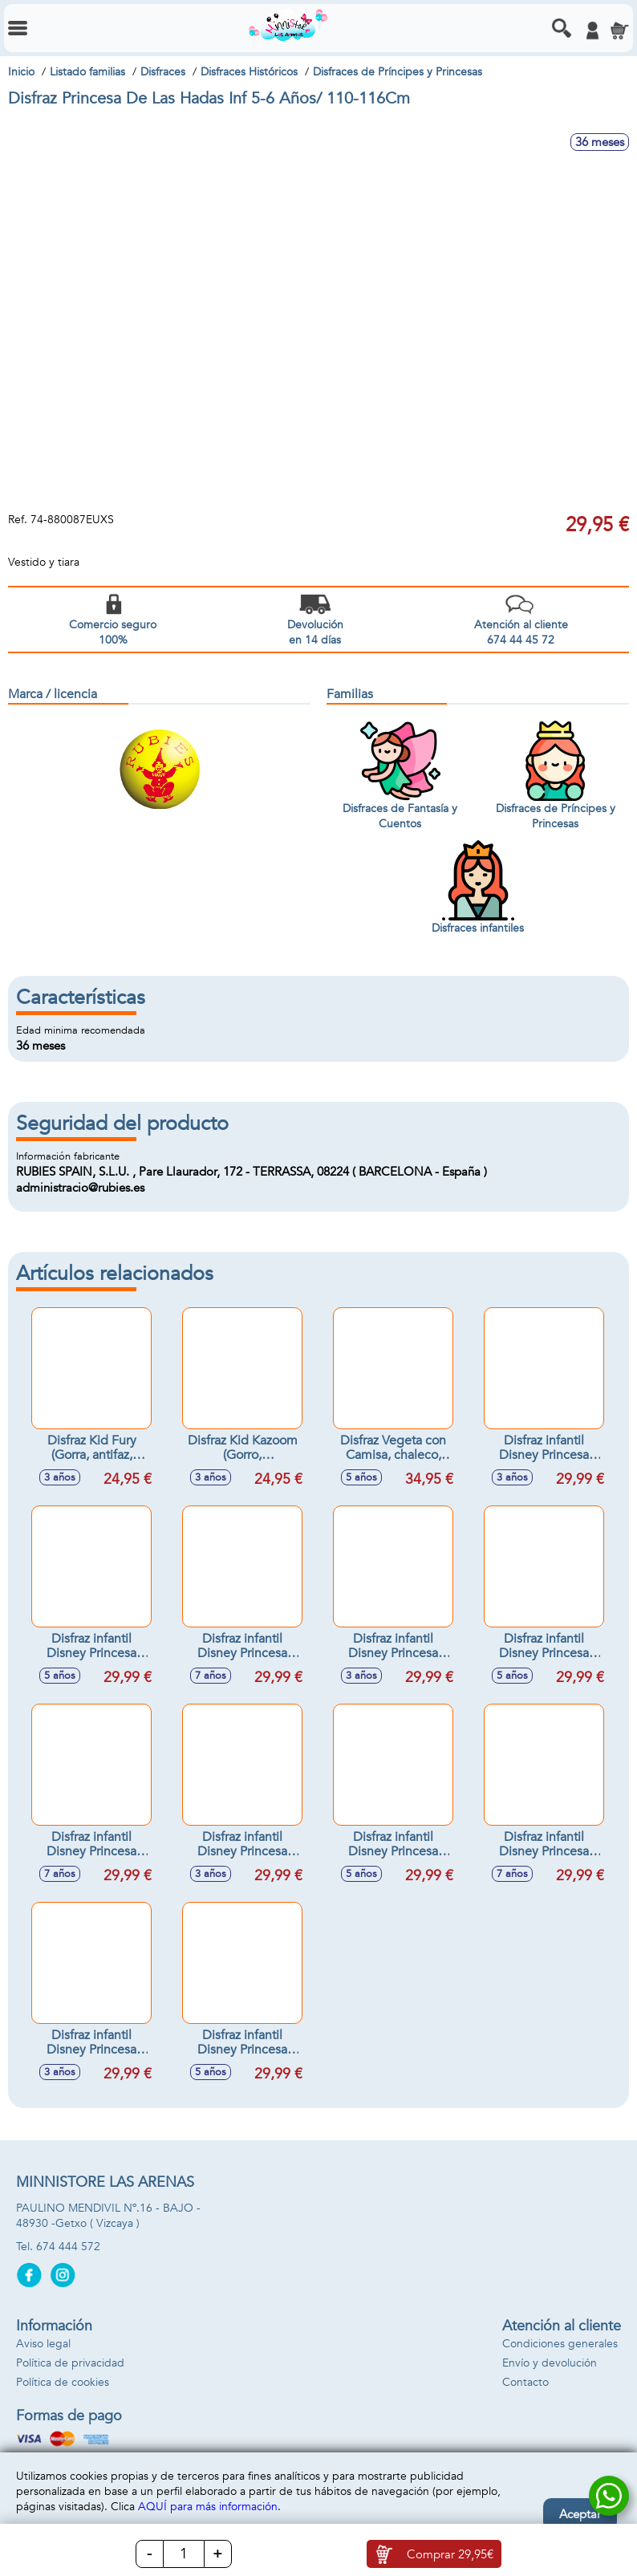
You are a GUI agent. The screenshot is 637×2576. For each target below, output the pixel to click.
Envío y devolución (549, 2363)
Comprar (450, 2554)
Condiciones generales (560, 2343)
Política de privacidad (70, 2363)
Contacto (525, 2382)
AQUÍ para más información (208, 2506)
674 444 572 (68, 2246)
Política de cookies (62, 2382)
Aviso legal (43, 2343)
